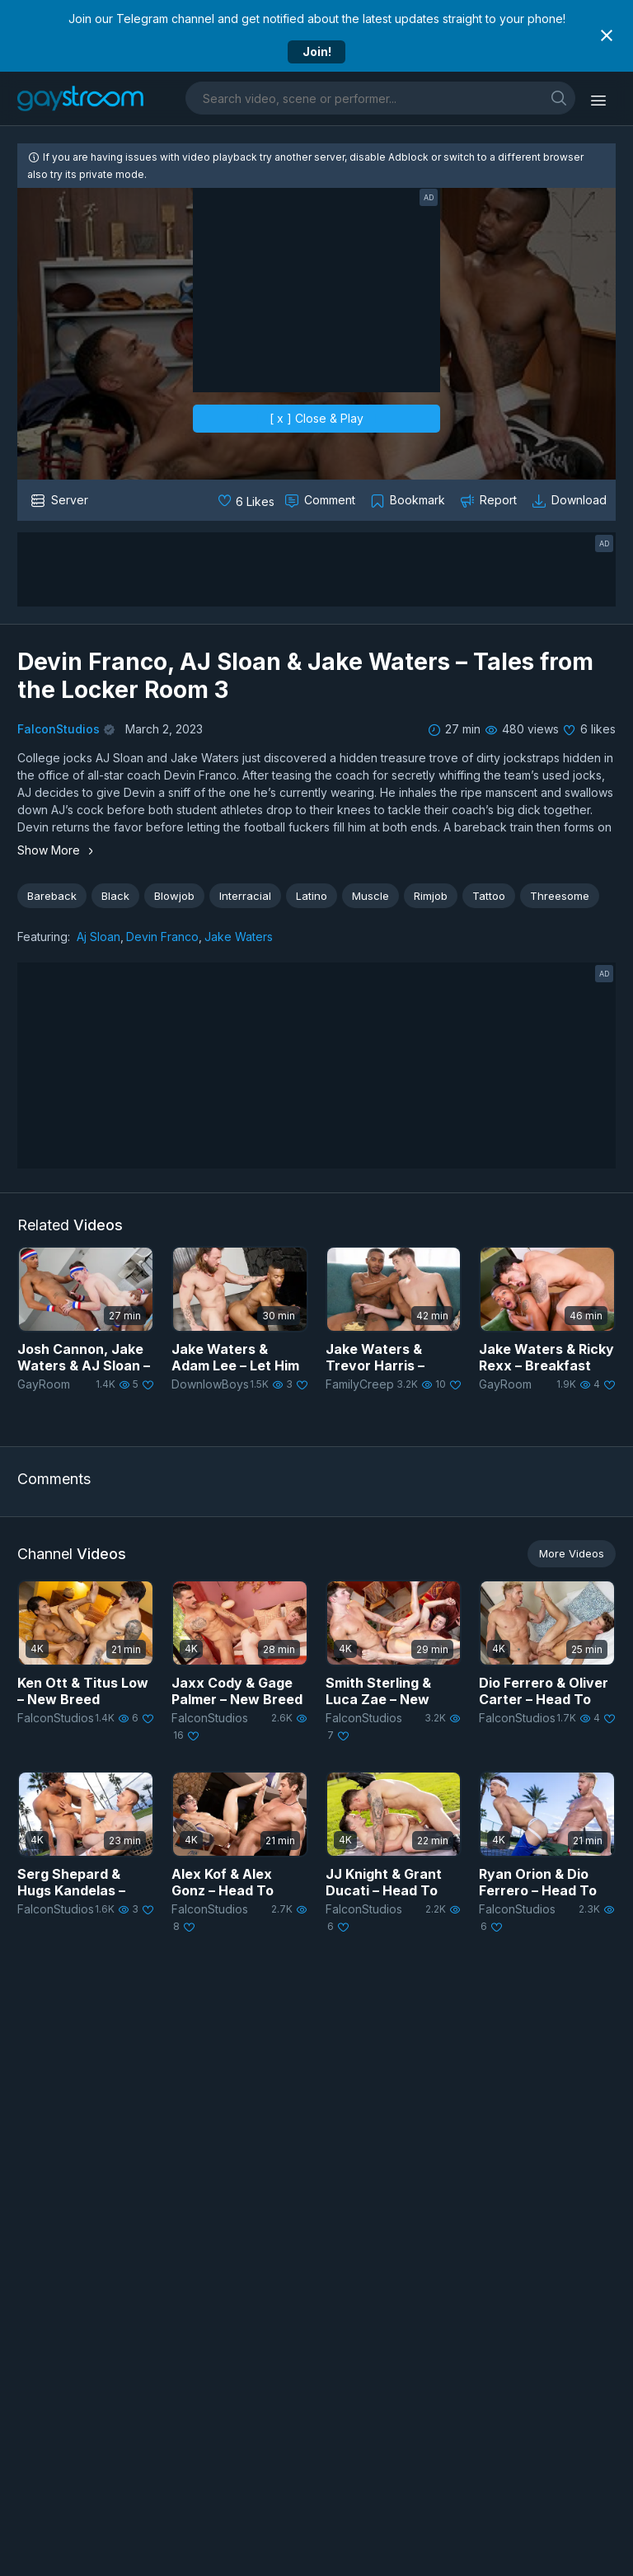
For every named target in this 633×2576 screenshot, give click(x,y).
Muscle (370, 895)
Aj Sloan (98, 937)
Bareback (52, 895)
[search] (558, 98)
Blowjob (174, 895)
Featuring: (43, 937)
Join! (316, 51)
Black (115, 895)
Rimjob (431, 895)
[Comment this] (321, 500)
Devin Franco (162, 937)
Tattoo (488, 895)
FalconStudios (58, 729)
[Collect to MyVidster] (409, 500)
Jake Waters (238, 937)
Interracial (245, 895)
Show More (57, 850)
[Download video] (571, 500)
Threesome (559, 895)
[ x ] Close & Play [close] (316, 418)
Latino (311, 895)
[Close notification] (607, 35)
